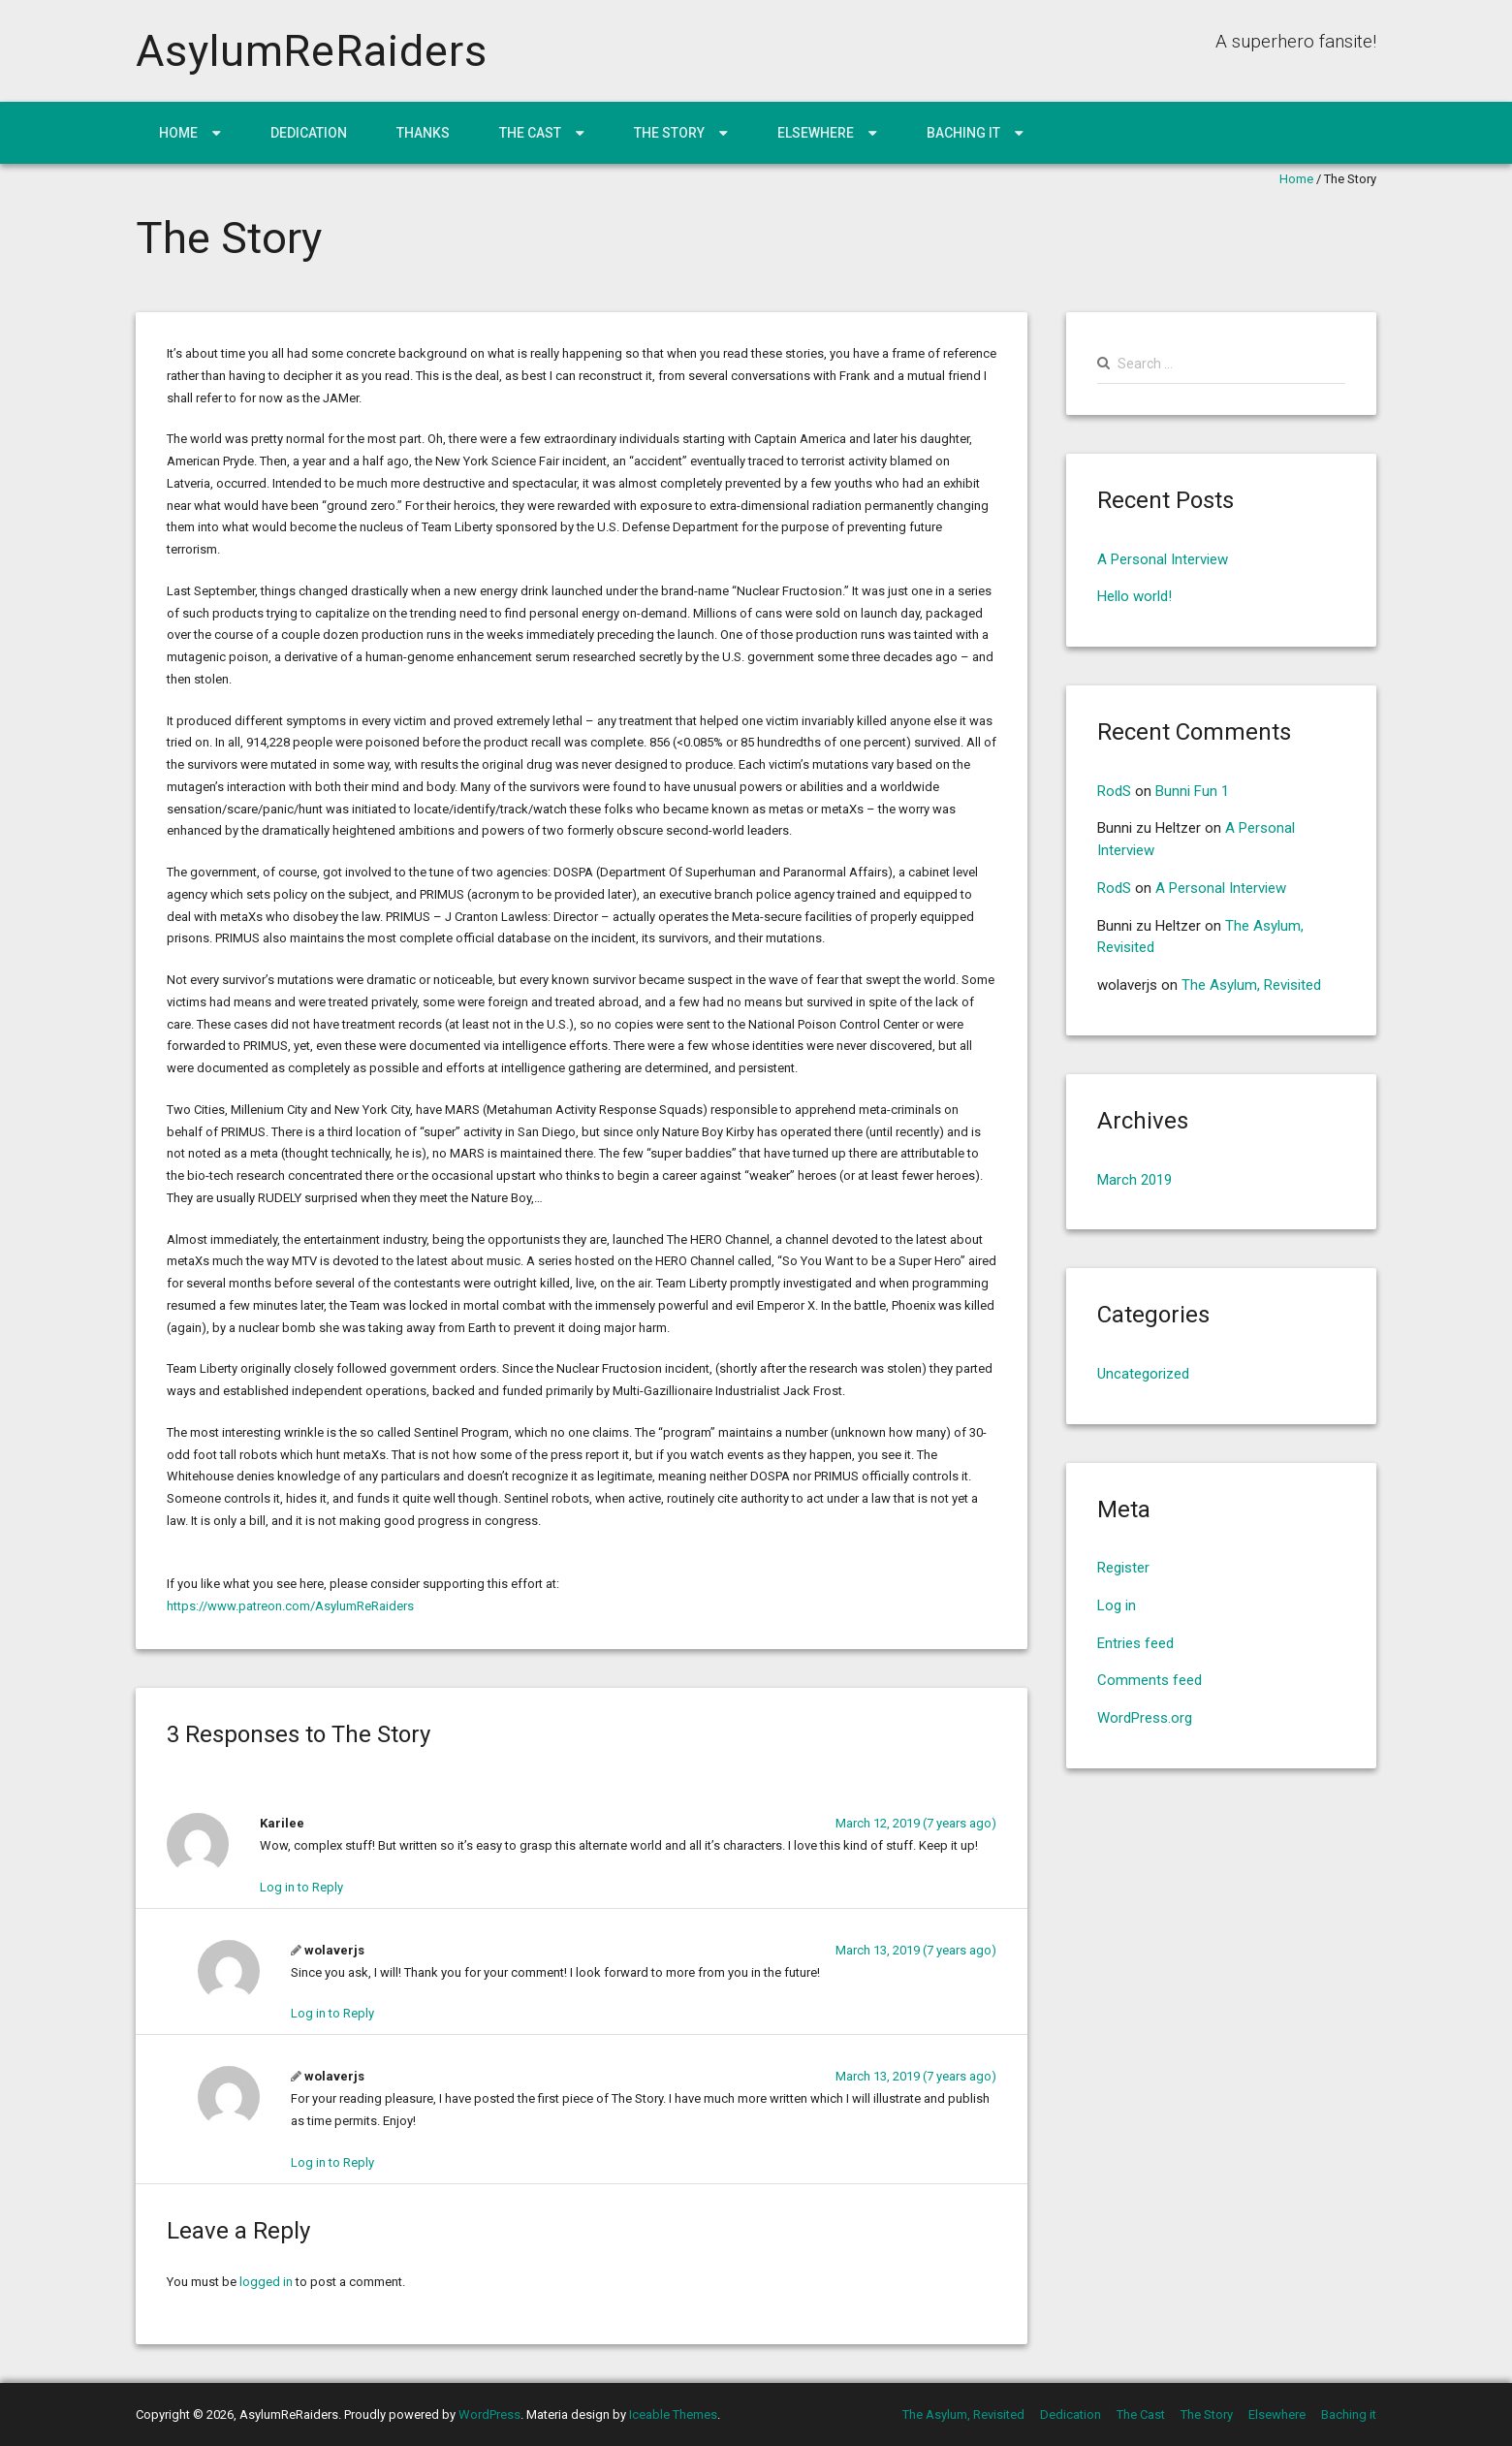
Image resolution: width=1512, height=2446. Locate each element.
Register (1123, 1567)
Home (178, 133)
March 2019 (1134, 1180)
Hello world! (1134, 596)
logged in (266, 2281)
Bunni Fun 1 (1192, 791)
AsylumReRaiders (312, 51)
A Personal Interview (1162, 559)
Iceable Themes (673, 2414)
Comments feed (1149, 1680)
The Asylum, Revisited (1251, 985)
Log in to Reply (301, 1887)
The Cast (530, 133)
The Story (669, 133)
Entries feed (1135, 1643)
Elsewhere (815, 133)
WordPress (489, 2414)
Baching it (963, 133)
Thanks (423, 133)
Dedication (308, 133)
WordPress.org (1144, 1718)
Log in (1116, 1605)
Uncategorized (1143, 1373)
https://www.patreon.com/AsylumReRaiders (290, 1606)
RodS (1114, 791)
